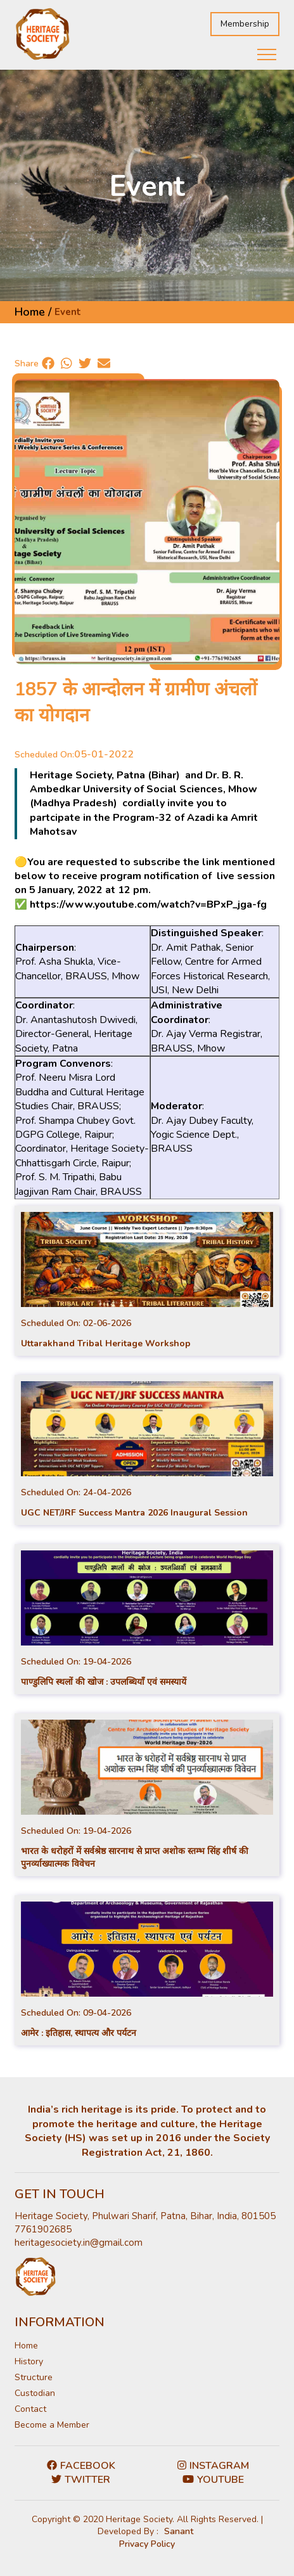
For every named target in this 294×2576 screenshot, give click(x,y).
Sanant (178, 2531)
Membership (244, 24)
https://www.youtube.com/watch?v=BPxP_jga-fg (148, 904)
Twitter (80, 2480)
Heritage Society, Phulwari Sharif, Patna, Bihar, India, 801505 (145, 2216)
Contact (30, 2409)
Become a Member (52, 2425)
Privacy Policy (147, 2544)
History (29, 2361)
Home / (33, 311)
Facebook (81, 2466)
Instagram (213, 2466)
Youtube (213, 2480)
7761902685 (43, 2229)
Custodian (35, 2393)
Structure (34, 2377)
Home (26, 2346)
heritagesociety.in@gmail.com (79, 2242)
